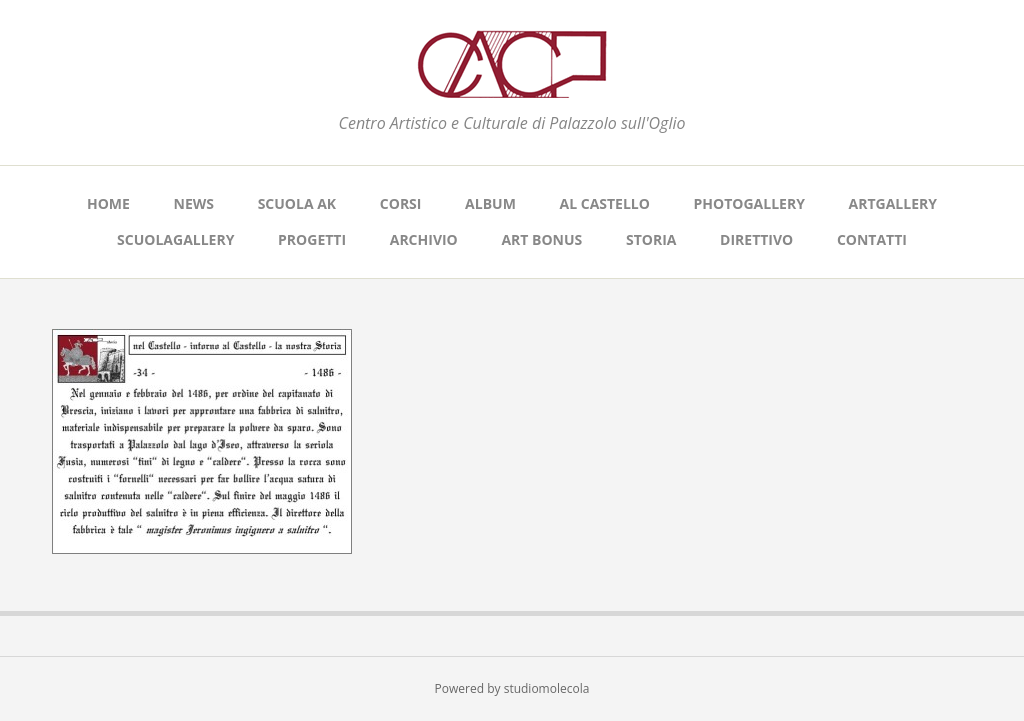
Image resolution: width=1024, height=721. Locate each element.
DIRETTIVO (756, 239)
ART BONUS (541, 239)
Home (108, 203)
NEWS (194, 203)
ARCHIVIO (424, 239)
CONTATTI (872, 239)
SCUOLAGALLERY (175, 239)
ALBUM (490, 203)
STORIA (651, 239)
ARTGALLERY (893, 203)
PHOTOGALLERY (749, 203)
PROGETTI (312, 239)
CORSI (401, 203)
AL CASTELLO (605, 203)
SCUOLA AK (297, 203)
